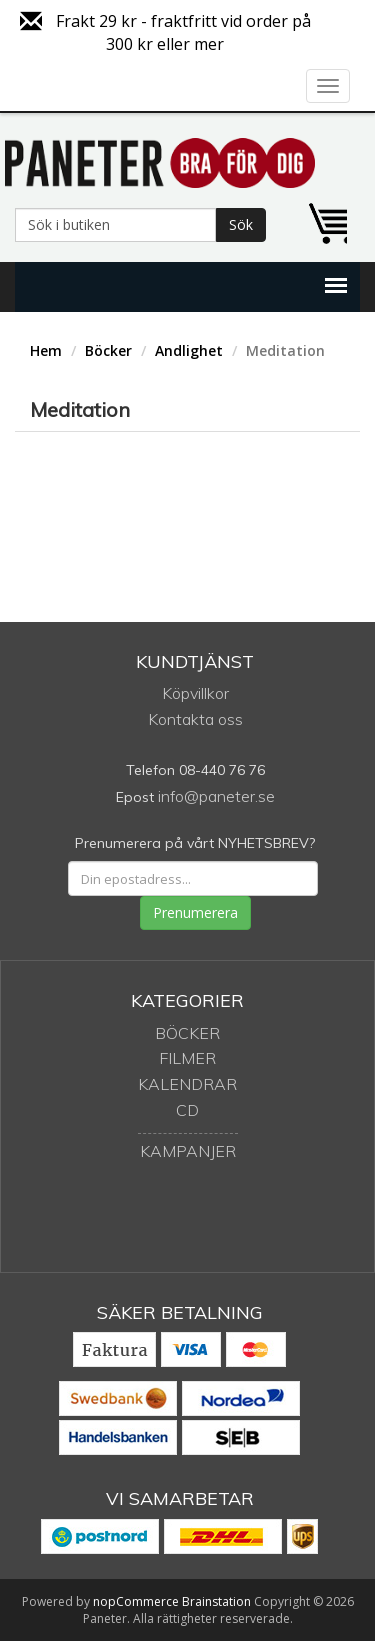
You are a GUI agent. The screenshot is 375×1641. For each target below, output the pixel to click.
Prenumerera (195, 912)
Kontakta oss (195, 719)
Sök (241, 224)
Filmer (187, 1058)
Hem (46, 350)
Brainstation (218, 1601)
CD (187, 1110)
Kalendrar (187, 1084)
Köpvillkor (195, 693)
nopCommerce (136, 1601)
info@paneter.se (216, 796)
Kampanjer (188, 1151)
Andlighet (189, 350)
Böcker (108, 350)
